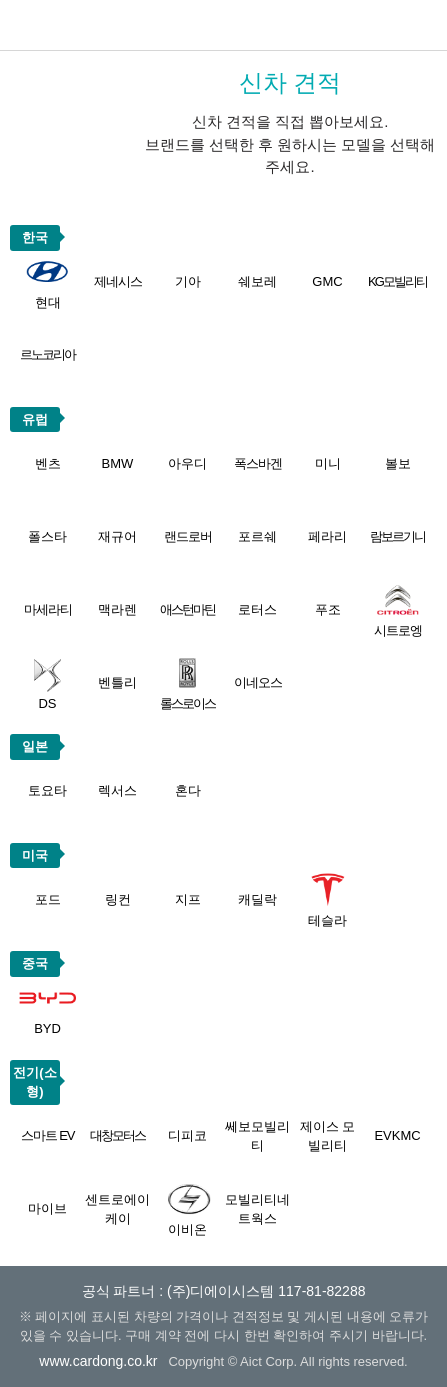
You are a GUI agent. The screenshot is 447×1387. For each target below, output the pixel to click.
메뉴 (422, 25)
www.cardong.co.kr (98, 1361)
